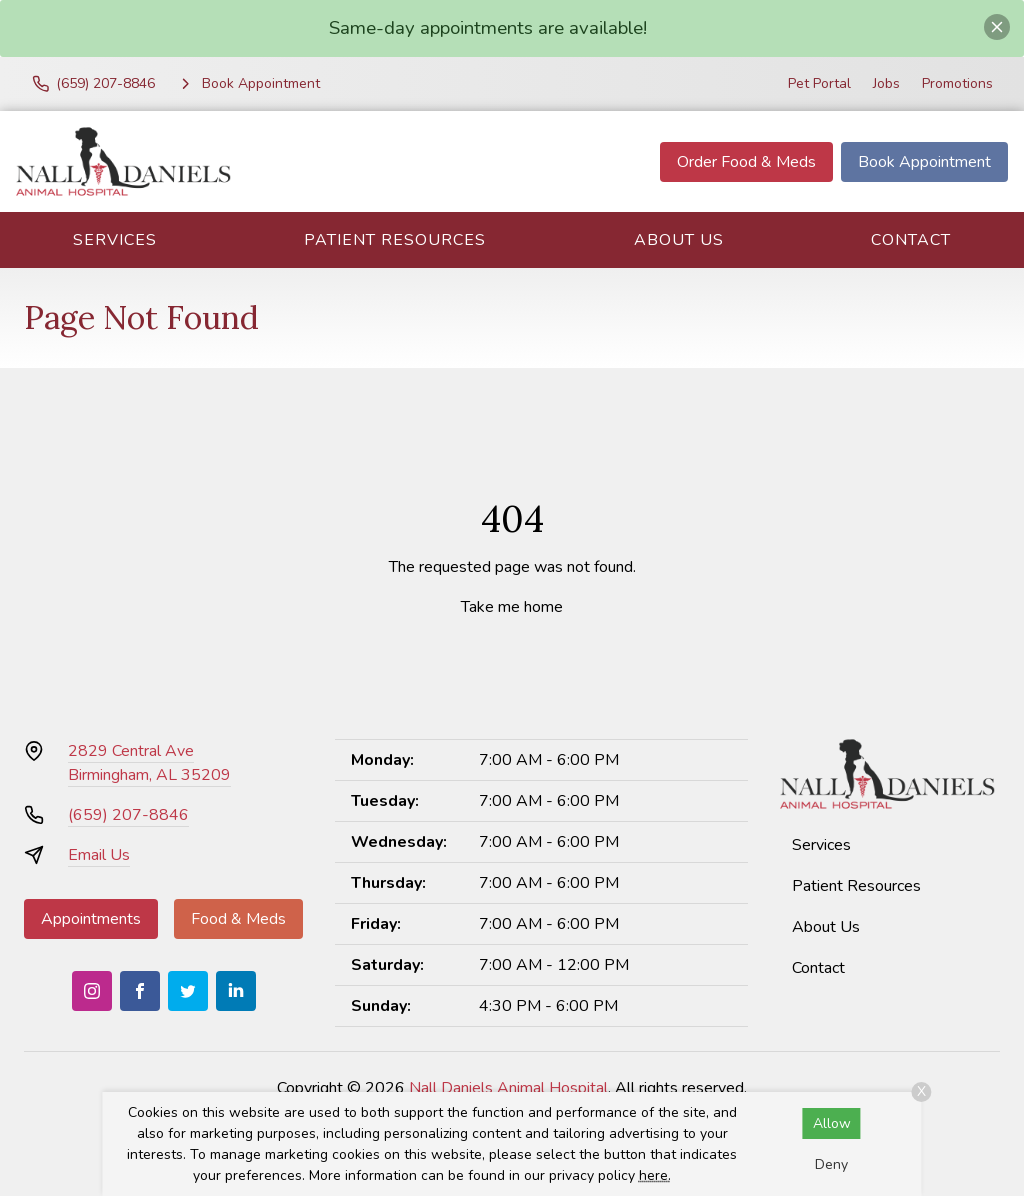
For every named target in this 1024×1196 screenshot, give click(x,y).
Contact (911, 240)
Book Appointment (924, 162)
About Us (679, 240)
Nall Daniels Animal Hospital (508, 1088)
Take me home (512, 607)
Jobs (886, 83)
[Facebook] (140, 991)
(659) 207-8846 (128, 815)
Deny (831, 1164)
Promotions (957, 83)
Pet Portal (819, 83)
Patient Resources (395, 240)
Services (115, 240)
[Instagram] (92, 991)
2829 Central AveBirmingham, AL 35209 (149, 763)
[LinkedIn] (236, 991)
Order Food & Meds (746, 162)
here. (655, 1175)
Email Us (99, 855)
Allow (832, 1123)
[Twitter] (188, 991)
